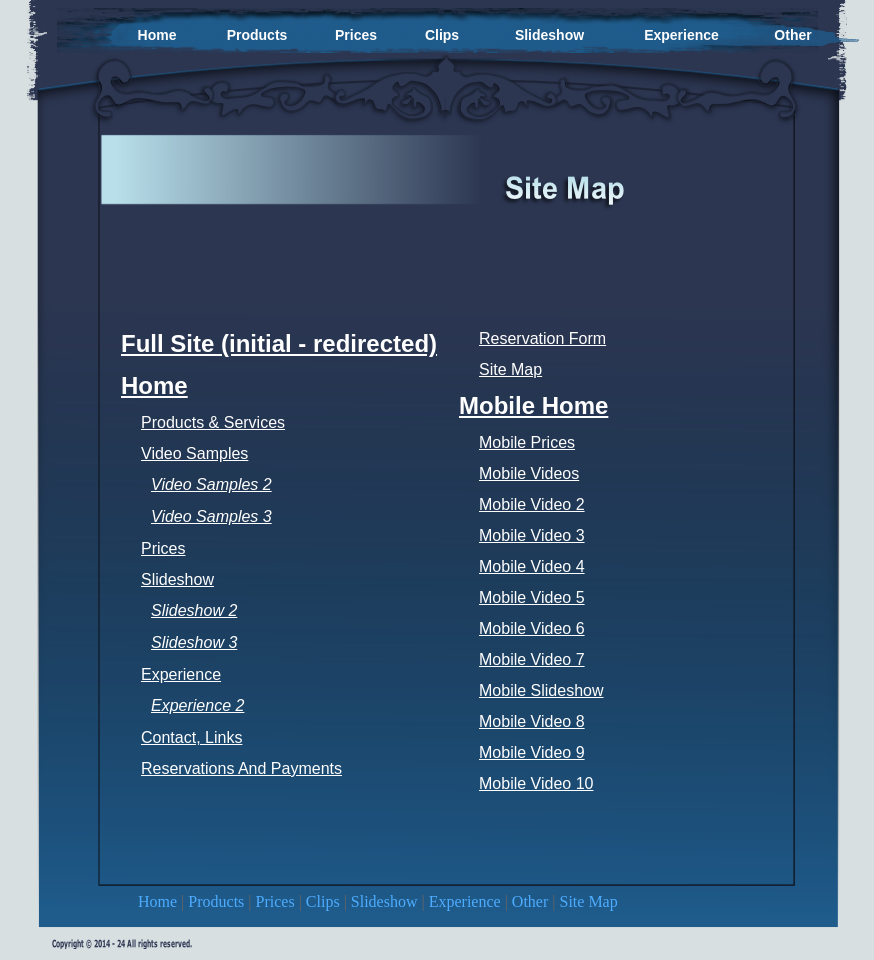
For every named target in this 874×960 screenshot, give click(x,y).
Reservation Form (542, 338)
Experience (467, 901)
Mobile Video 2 (532, 504)
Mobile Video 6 (532, 628)
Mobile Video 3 (532, 535)
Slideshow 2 (194, 610)
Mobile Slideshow (541, 690)
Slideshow (386, 901)
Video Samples (194, 453)
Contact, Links (191, 737)
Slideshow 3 (194, 642)
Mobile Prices (527, 442)
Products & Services (213, 422)
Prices (277, 901)
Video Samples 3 (211, 516)
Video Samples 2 (211, 484)
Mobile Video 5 (532, 597)
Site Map (589, 901)
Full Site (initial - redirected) (279, 343)
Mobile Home (533, 405)
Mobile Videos (529, 473)
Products (218, 901)
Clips (325, 901)
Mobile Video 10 (536, 783)
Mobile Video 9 (532, 752)
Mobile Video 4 (532, 566)
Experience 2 (197, 705)
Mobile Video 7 (532, 659)
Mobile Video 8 (532, 721)
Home (159, 901)
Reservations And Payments (241, 768)
